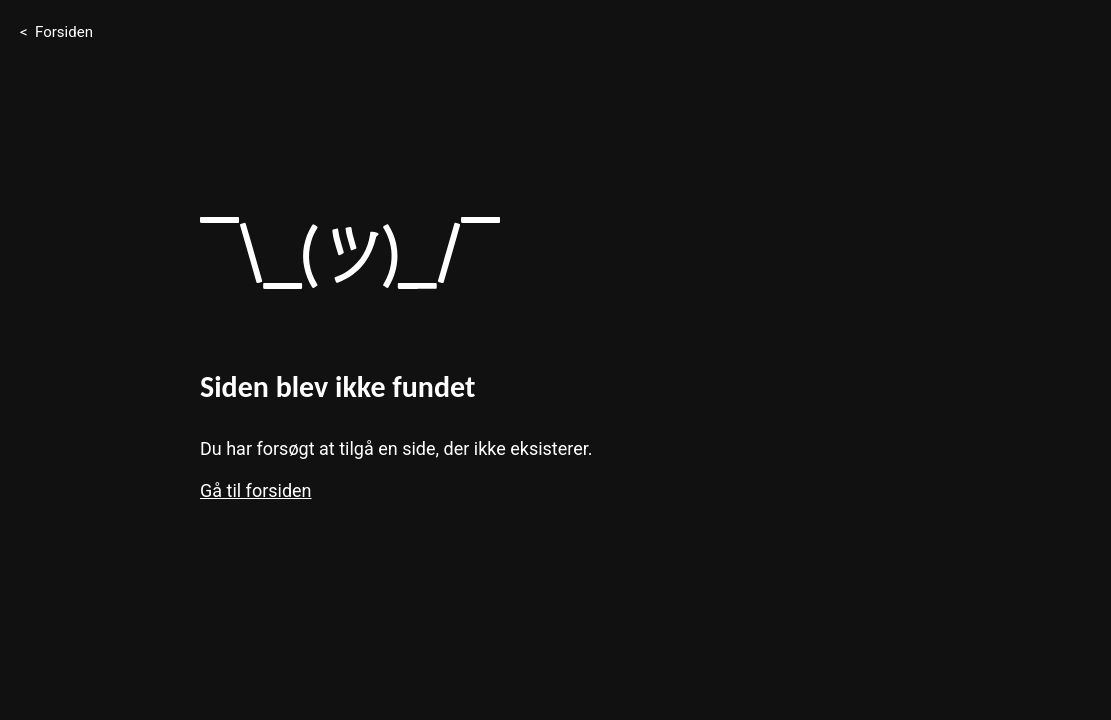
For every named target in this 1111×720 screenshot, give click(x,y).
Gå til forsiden (256, 490)
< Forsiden (56, 32)
